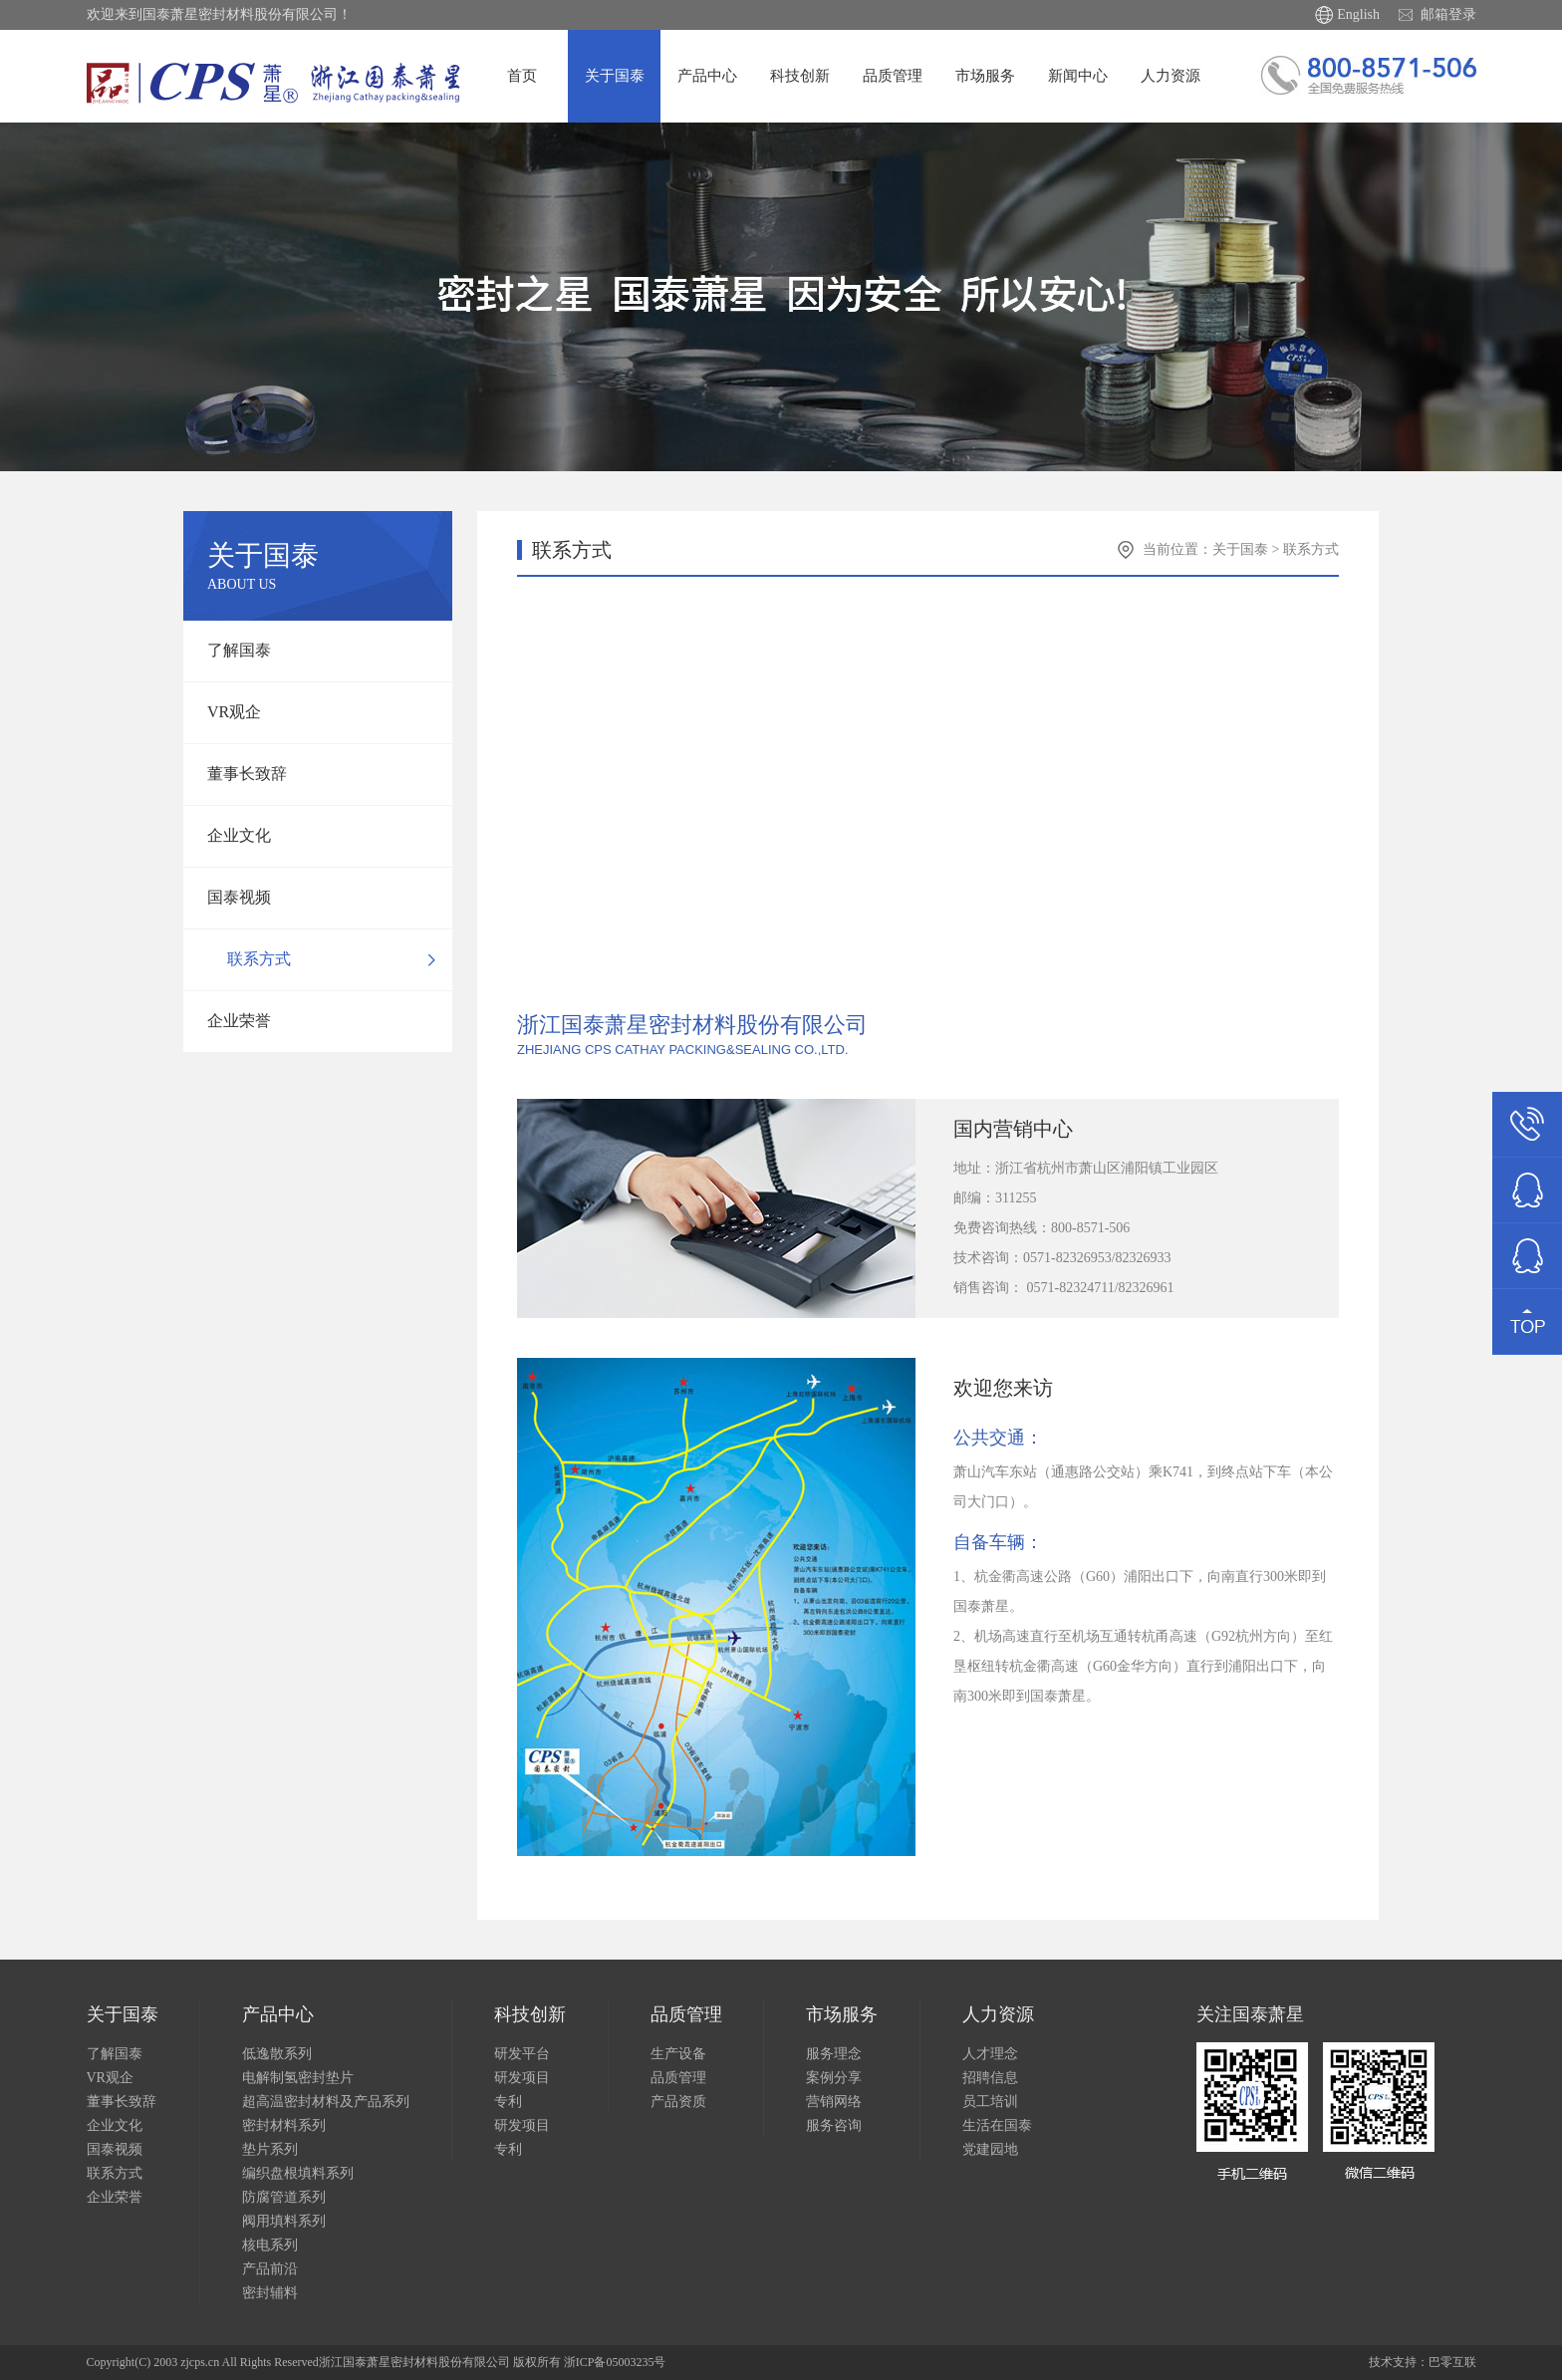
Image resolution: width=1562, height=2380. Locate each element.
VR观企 (230, 711)
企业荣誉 (235, 1020)
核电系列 (270, 2245)
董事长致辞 (243, 773)
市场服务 (985, 76)
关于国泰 (615, 76)
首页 (522, 76)
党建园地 (990, 2149)
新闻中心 (1078, 76)
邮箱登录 (1448, 14)
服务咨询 (834, 2125)
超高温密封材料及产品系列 (325, 2101)
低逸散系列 (277, 2053)
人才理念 (990, 2053)
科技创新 (800, 76)
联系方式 (255, 958)
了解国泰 (235, 650)
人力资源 (1170, 76)
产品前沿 (270, 2268)
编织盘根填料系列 (298, 2173)
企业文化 (235, 835)
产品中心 (707, 76)
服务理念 (834, 2053)
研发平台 (522, 2053)
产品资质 (678, 2101)
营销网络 (834, 2101)
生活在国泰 (997, 2125)
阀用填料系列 (284, 2221)
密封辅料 (270, 2292)
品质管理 (892, 76)
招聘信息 (990, 2077)
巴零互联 (1452, 2362)
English (1358, 14)
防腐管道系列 (284, 2197)
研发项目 (522, 2077)
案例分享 (834, 2077)
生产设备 (678, 2053)
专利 (508, 2101)
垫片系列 (270, 2149)
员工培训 (990, 2101)
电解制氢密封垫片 (298, 2077)
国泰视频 (235, 897)
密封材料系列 (284, 2125)
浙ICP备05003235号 (615, 2362)
